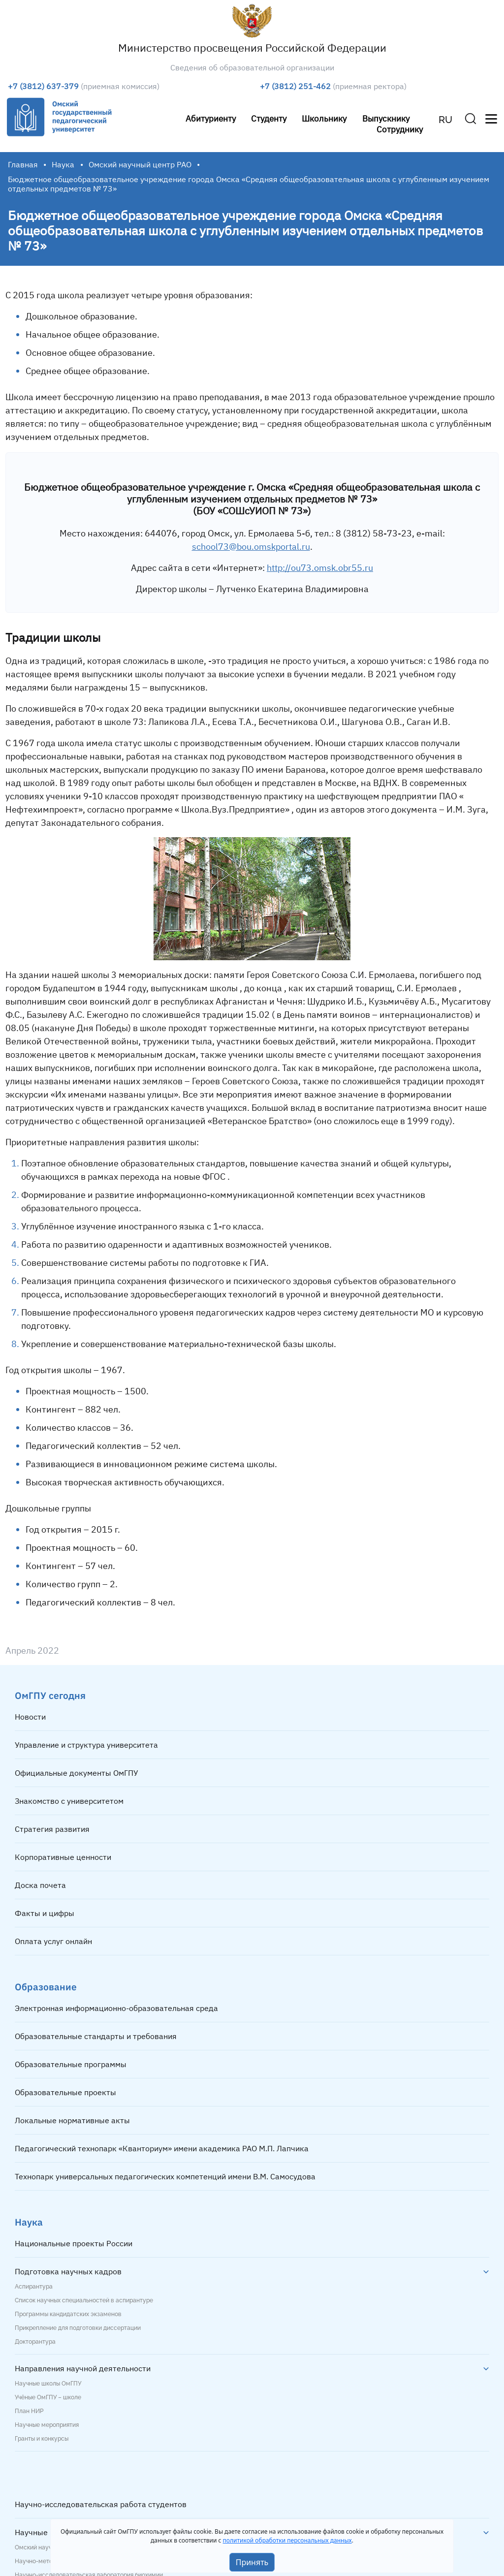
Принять (252, 2562)
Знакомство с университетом (69, 1801)
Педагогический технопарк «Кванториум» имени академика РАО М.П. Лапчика (162, 2148)
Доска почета (40, 1885)
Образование (46, 1986)
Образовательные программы (70, 2064)
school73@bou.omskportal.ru (251, 546)
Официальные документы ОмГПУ (76, 1773)
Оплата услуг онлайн (53, 1941)
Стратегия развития (52, 1829)
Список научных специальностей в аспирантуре (84, 2300)
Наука (63, 164)
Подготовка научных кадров (68, 2271)
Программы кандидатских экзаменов (68, 2314)
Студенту (268, 118)
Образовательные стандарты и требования (96, 2036)
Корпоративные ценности (63, 1857)
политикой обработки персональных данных (287, 2540)
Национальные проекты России (73, 2243)
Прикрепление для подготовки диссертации (78, 2328)
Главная (23, 164)
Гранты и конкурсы (41, 2438)
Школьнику (324, 118)
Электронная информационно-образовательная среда (116, 2008)
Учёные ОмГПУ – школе (48, 2397)
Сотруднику (400, 129)
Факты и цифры (44, 1913)
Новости (30, 1717)
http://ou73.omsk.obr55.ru (320, 567)
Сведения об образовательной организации (252, 67)
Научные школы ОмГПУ (48, 2383)
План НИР (29, 2411)
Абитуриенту (211, 118)
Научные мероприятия (47, 2424)
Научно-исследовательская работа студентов (101, 2504)
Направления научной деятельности (83, 2368)
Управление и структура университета (86, 1745)
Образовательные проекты (65, 2092)
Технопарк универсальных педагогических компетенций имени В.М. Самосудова (165, 2176)
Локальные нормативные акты (72, 2120)
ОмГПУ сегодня (50, 1695)
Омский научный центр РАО (140, 164)
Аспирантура (34, 2286)
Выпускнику (386, 118)
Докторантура (35, 2341)
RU (445, 120)
